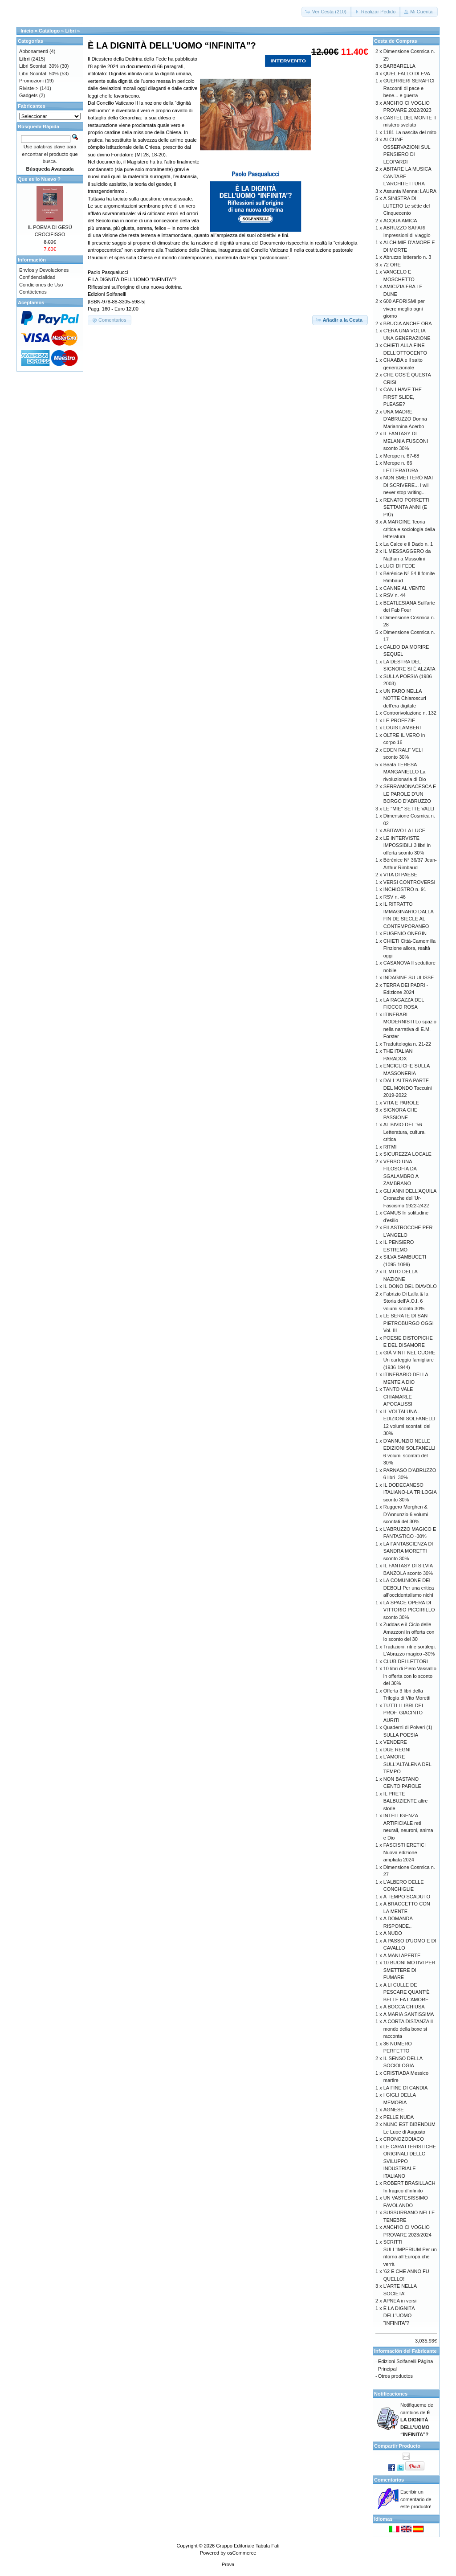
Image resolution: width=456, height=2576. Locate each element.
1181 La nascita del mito (409, 132)
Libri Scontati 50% (39, 73)
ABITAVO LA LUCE (404, 830)
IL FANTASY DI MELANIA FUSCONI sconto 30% (405, 441)
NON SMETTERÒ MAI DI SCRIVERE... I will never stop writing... (408, 485)
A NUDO (392, 1933)
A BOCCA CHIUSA (404, 2006)
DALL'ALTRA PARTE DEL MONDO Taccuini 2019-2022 (407, 1088)
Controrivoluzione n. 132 (409, 713)
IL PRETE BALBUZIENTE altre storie (405, 1801)
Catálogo (49, 30)
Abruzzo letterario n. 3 (407, 257)
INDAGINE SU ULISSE (408, 977)
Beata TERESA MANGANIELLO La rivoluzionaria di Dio (404, 772)
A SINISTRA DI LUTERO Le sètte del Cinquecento (406, 206)
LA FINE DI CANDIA (405, 2087)
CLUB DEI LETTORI (405, 1661)
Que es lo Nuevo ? (39, 179)
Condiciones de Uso (41, 284)
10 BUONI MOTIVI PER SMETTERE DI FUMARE (409, 1970)
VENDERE (395, 1742)
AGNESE (393, 2109)
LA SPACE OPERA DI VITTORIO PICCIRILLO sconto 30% (409, 1610)
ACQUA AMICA (400, 220)
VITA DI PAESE (400, 874)
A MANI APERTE (402, 1955)
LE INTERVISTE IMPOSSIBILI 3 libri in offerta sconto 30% (407, 845)
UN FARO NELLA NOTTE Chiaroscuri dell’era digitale (404, 698)
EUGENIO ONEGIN (405, 933)
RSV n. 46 (394, 897)
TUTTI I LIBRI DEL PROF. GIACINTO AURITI (403, 1713)
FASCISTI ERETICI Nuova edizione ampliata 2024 (404, 1852)
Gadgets (28, 95)
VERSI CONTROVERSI (409, 882)
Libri (70, 30)
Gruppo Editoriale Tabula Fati (247, 2545)
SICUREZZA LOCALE (407, 1154)
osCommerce (241, 2553)
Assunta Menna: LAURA (409, 191)
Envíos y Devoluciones (44, 270)
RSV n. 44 (394, 595)
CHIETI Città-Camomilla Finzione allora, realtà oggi (409, 948)
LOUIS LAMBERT (403, 727)
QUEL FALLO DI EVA (406, 73)
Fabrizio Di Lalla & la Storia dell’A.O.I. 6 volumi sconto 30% (405, 1301)
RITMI (390, 1146)
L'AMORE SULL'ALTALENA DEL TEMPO (407, 1764)
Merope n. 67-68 (401, 455)
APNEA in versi (400, 2300)
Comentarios (389, 2479)
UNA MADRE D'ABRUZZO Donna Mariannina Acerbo (405, 419)
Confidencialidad (37, 277)
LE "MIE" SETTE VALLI (409, 808)
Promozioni (31, 80)
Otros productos (395, 2376)
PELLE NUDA (398, 2117)
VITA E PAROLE (401, 1102)
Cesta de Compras (395, 41)
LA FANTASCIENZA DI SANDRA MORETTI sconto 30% (408, 1551)
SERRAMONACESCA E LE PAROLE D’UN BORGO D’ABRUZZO (409, 794)
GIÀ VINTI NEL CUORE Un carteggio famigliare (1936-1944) (409, 1360)
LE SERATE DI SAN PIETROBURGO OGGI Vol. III (408, 1323)
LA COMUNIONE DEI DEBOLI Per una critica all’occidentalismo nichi (408, 1588)
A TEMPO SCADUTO (406, 1896)
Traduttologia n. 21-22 (407, 1044)
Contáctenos (33, 291)
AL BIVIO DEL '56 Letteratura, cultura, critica (404, 1132)
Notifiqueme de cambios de (416, 2419)
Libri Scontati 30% (39, 66)
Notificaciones (390, 2393)
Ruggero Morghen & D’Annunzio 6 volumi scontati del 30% (405, 1514)
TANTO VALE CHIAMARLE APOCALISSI (398, 1396)
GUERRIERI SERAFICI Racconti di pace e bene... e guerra (409, 88)
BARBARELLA (399, 66)
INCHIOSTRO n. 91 (405, 889)
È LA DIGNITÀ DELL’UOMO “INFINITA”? (399, 2316)
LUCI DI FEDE (399, 565)
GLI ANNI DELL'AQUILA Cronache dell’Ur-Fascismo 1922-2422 (409, 1198)
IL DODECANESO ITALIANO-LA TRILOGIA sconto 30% (409, 1492)
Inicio (26, 30)
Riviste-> (28, 88)
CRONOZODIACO (403, 2139)
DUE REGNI (397, 1749)
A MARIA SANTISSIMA (408, 2014)
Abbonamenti (33, 51)
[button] (326, 12)
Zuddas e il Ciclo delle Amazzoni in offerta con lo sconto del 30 (409, 1632)
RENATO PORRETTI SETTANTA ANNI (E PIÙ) (406, 507)
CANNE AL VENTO (404, 588)
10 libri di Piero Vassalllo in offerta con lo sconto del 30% (409, 1676)
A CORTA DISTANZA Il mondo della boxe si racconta (408, 2029)
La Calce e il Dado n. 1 (408, 544)
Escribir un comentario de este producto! (416, 2499)
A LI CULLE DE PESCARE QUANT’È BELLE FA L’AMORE (406, 1992)
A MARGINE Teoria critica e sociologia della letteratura (409, 529)
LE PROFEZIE (399, 720)
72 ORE (392, 264)
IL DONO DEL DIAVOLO (410, 1286)
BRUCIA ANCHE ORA (407, 323)
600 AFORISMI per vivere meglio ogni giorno (404, 308)
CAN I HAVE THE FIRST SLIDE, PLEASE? (402, 397)
